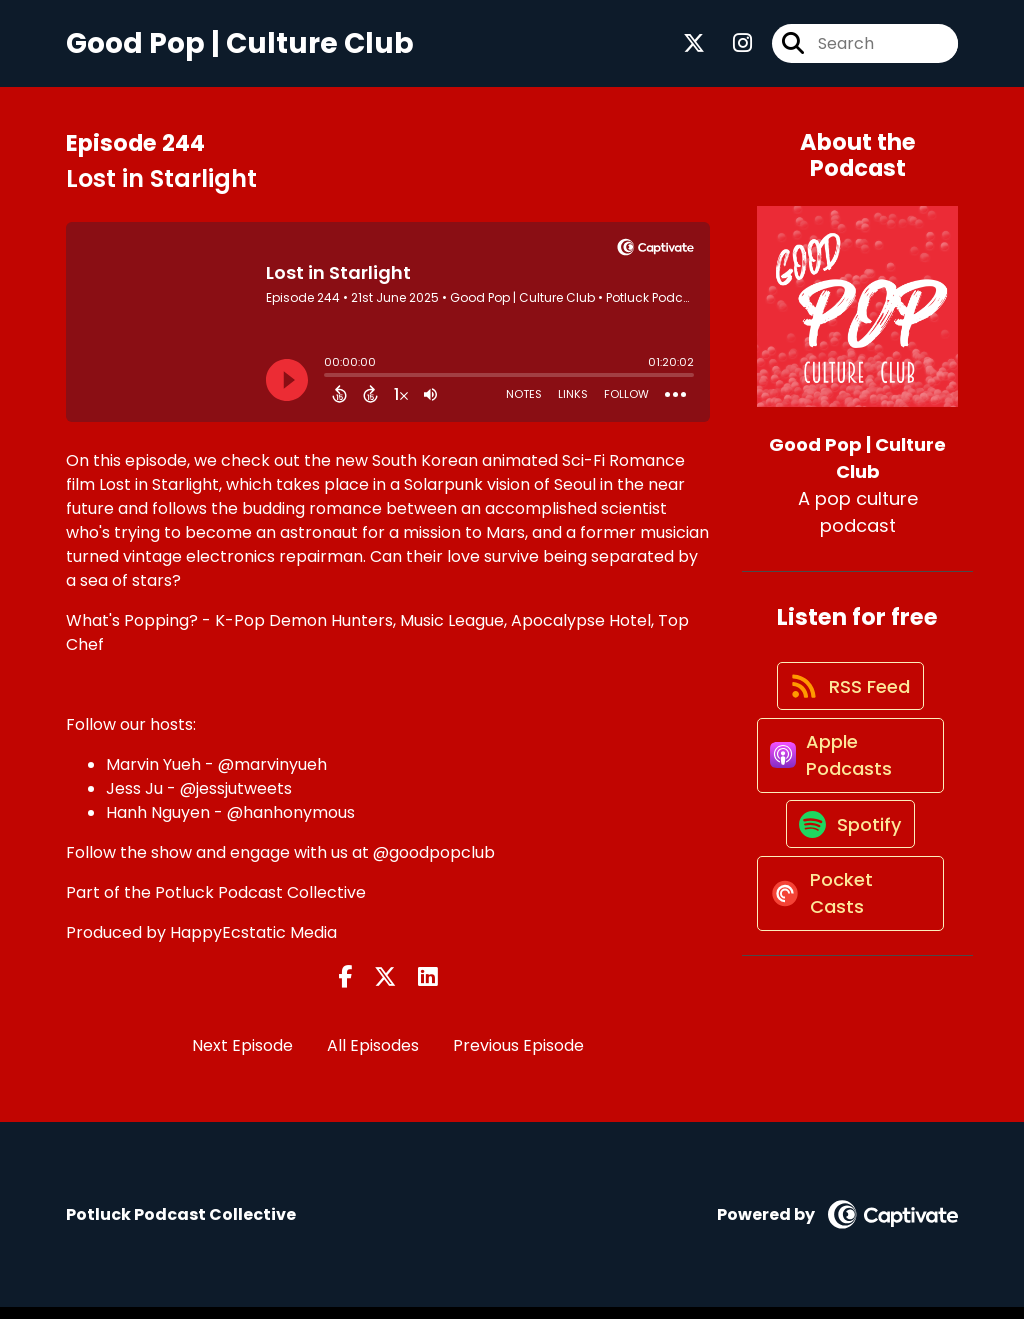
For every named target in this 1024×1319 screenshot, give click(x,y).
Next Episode (242, 1058)
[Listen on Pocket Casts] (847, 966)
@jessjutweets (236, 800)
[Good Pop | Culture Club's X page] (694, 49)
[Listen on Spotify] (848, 881)
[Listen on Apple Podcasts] (847, 797)
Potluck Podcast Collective (260, 904)
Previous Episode (518, 1058)
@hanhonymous (291, 824)
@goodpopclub (434, 864)
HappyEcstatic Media (253, 944)
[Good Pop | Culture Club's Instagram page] (730, 49)
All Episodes (373, 1058)
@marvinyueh (272, 776)
